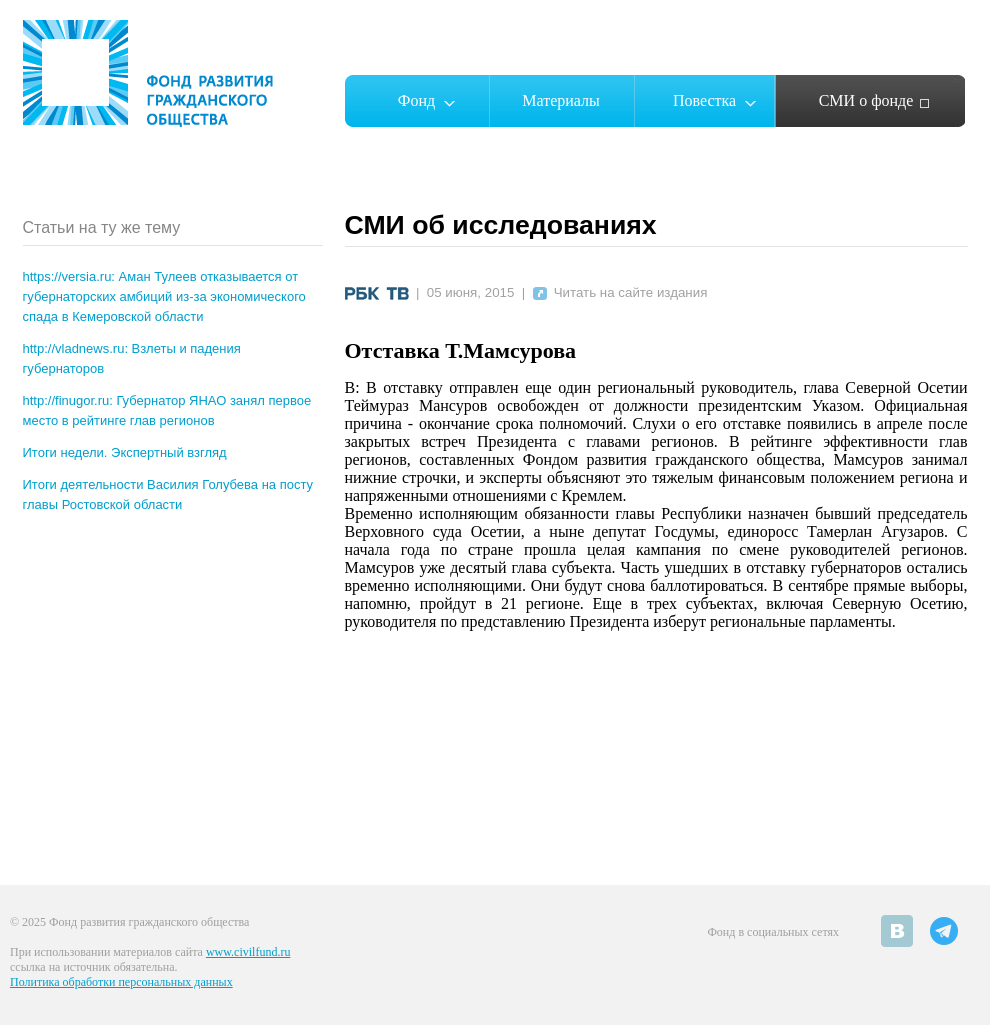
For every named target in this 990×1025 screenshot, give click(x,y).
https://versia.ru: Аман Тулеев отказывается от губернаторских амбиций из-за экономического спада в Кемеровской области (164, 296)
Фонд (416, 100)
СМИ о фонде (866, 100)
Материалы (561, 100)
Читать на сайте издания (620, 292)
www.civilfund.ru (248, 952)
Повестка (704, 100)
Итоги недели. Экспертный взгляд (125, 452)
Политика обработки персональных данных (121, 982)
